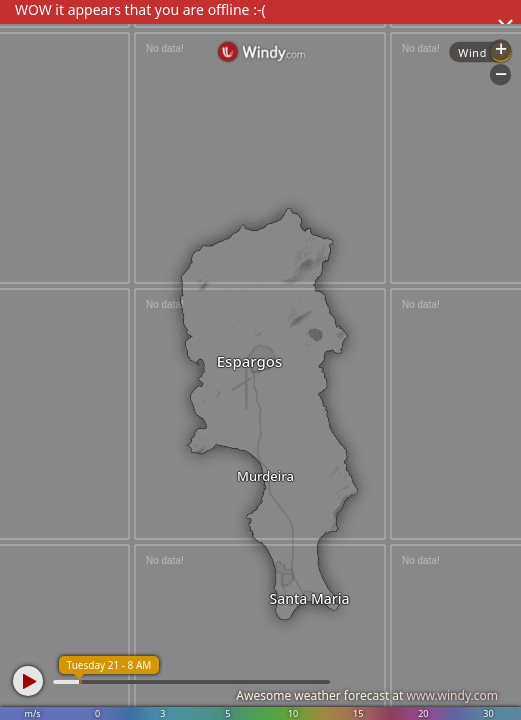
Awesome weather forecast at (367, 695)
